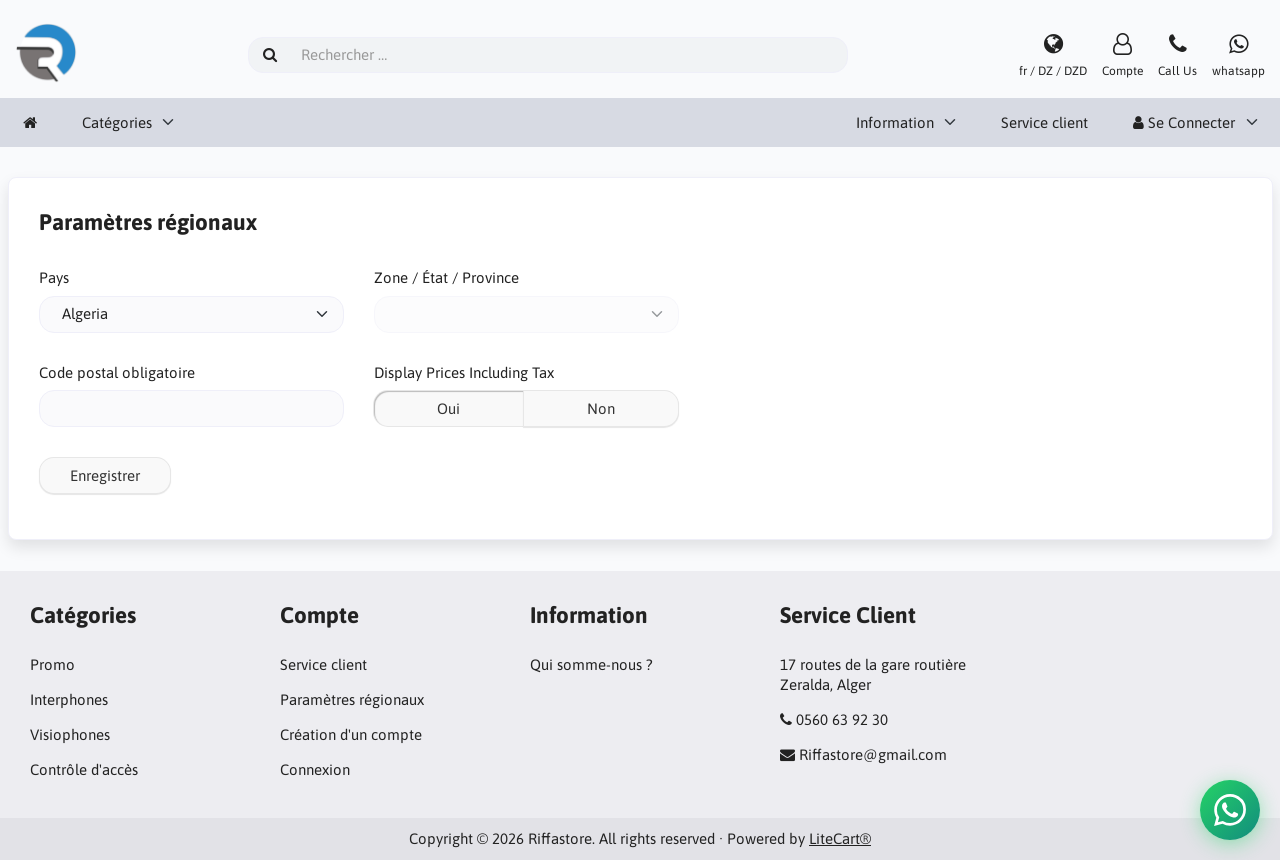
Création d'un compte (351, 734)
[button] (1230, 810)
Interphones (69, 699)
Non (601, 408)
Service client (1044, 122)
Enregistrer (105, 475)
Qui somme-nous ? (591, 664)
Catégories (117, 122)
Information (895, 122)
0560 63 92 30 (842, 719)
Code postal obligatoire (117, 372)
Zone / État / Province (446, 277)
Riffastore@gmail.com (873, 754)
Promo (52, 664)
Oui (448, 408)
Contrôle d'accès (84, 769)
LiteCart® (840, 838)
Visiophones (70, 734)
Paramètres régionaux (352, 699)
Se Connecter (1184, 122)
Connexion (315, 769)
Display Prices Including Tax (464, 372)
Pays (54, 277)
